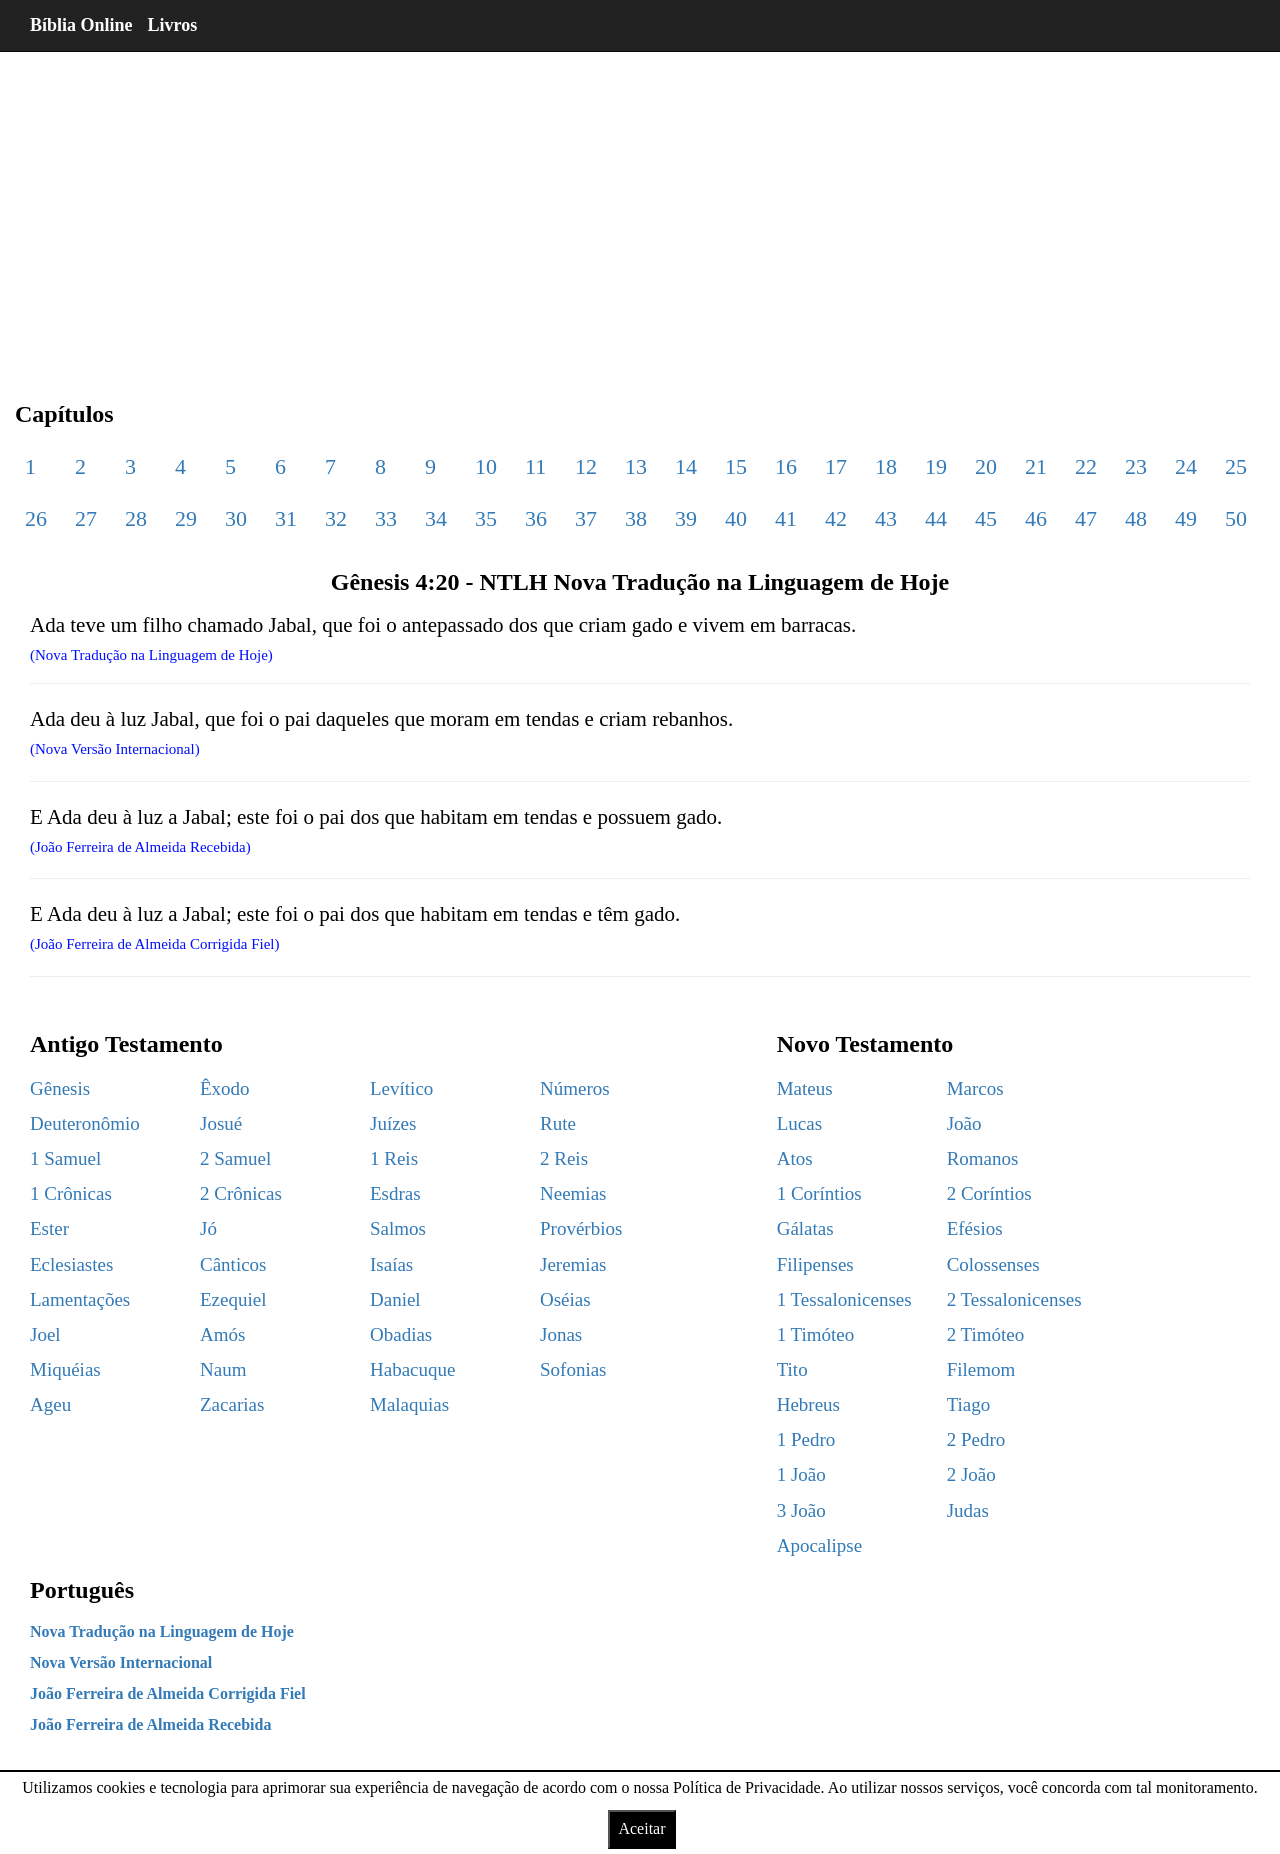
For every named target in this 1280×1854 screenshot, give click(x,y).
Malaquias (409, 1404)
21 (1036, 466)
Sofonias (573, 1369)
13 (636, 466)
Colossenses (993, 1264)
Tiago (969, 1404)
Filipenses (815, 1264)
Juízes (393, 1123)
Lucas (799, 1123)
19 (936, 466)
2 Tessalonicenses (1014, 1299)
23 (1136, 466)
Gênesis (60, 1088)
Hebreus (808, 1404)
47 (1086, 518)
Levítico (401, 1088)
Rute (558, 1123)
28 (136, 518)
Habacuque (412, 1369)
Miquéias (65, 1369)
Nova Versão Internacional (121, 1662)
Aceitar (641, 1828)
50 (1236, 518)
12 (586, 466)
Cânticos (233, 1264)
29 (186, 518)
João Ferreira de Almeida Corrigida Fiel (168, 1693)
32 (336, 518)
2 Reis (564, 1158)
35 (486, 518)
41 (786, 518)
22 (1086, 466)
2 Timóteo (986, 1334)
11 (535, 466)
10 (486, 466)
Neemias (573, 1193)
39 (686, 518)
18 (886, 466)
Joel (45, 1334)
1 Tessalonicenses (844, 1299)
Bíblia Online (81, 25)
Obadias (401, 1334)
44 (936, 518)
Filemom (981, 1369)
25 (1236, 466)
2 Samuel (235, 1158)
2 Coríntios (989, 1193)
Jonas (561, 1334)
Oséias (565, 1299)
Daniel (395, 1299)
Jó (208, 1228)
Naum (223, 1369)
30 (236, 518)
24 (1186, 466)
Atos (795, 1158)
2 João (971, 1474)
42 (836, 518)
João (964, 1123)
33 (386, 518)
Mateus (805, 1088)
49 (1186, 518)
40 (736, 518)
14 (686, 466)
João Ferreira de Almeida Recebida (150, 1724)
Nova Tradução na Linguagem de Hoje (162, 1631)
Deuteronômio (85, 1123)
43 (886, 518)
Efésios (975, 1228)
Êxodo (225, 1088)
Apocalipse (819, 1545)
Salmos (398, 1228)
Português (82, 1590)
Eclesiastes (71, 1264)
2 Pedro (976, 1439)
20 (986, 466)
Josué (221, 1123)
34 (436, 518)
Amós (222, 1334)
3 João (801, 1510)
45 (986, 518)
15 (736, 466)
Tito (792, 1369)
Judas (968, 1510)
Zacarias (232, 1404)
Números (575, 1088)
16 (786, 466)
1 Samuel (65, 1158)
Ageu (50, 1404)
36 (536, 518)
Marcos (975, 1088)
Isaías (391, 1264)
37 (586, 518)
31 (286, 518)
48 (1136, 518)
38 (636, 518)
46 (1036, 518)
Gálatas (805, 1228)
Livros (173, 25)
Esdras (395, 1193)
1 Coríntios (819, 1193)
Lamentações (80, 1299)
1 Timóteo (816, 1334)
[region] (640, 210)
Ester (49, 1228)
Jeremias (573, 1264)
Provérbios (581, 1228)
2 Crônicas (241, 1193)
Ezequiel (233, 1299)
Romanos (983, 1158)
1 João (801, 1474)
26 (36, 518)
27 (86, 518)
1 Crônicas (71, 1193)
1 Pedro (806, 1439)
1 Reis (394, 1158)
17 (836, 466)
